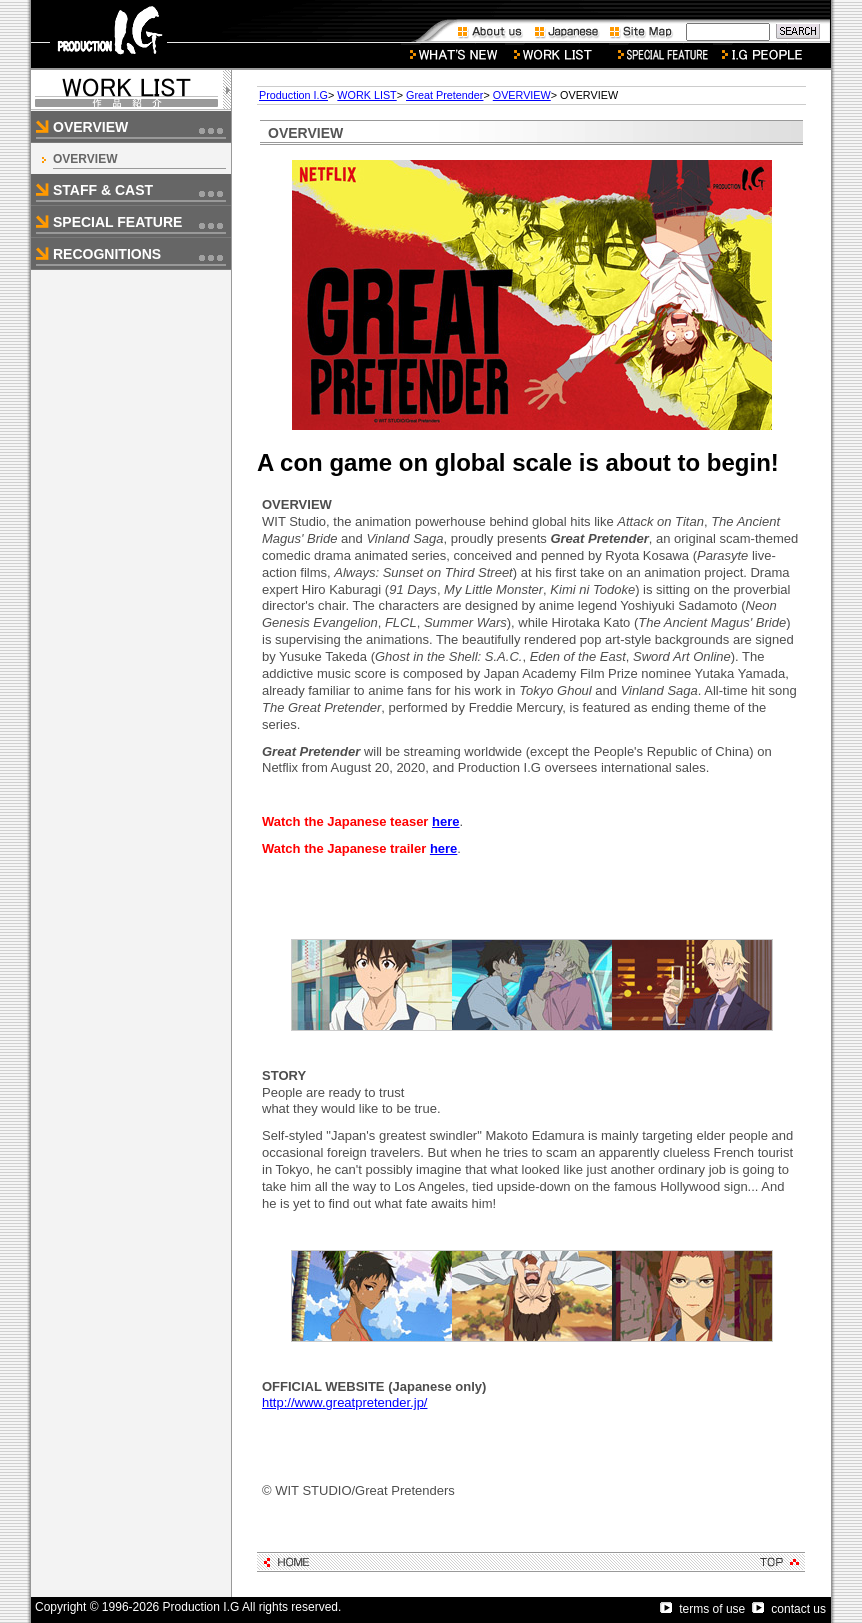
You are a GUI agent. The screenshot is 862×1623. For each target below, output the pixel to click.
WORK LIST (366, 95)
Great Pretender (444, 95)
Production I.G (293, 95)
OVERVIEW (85, 159)
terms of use (702, 1609)
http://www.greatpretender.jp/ (344, 1402)
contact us (789, 1609)
